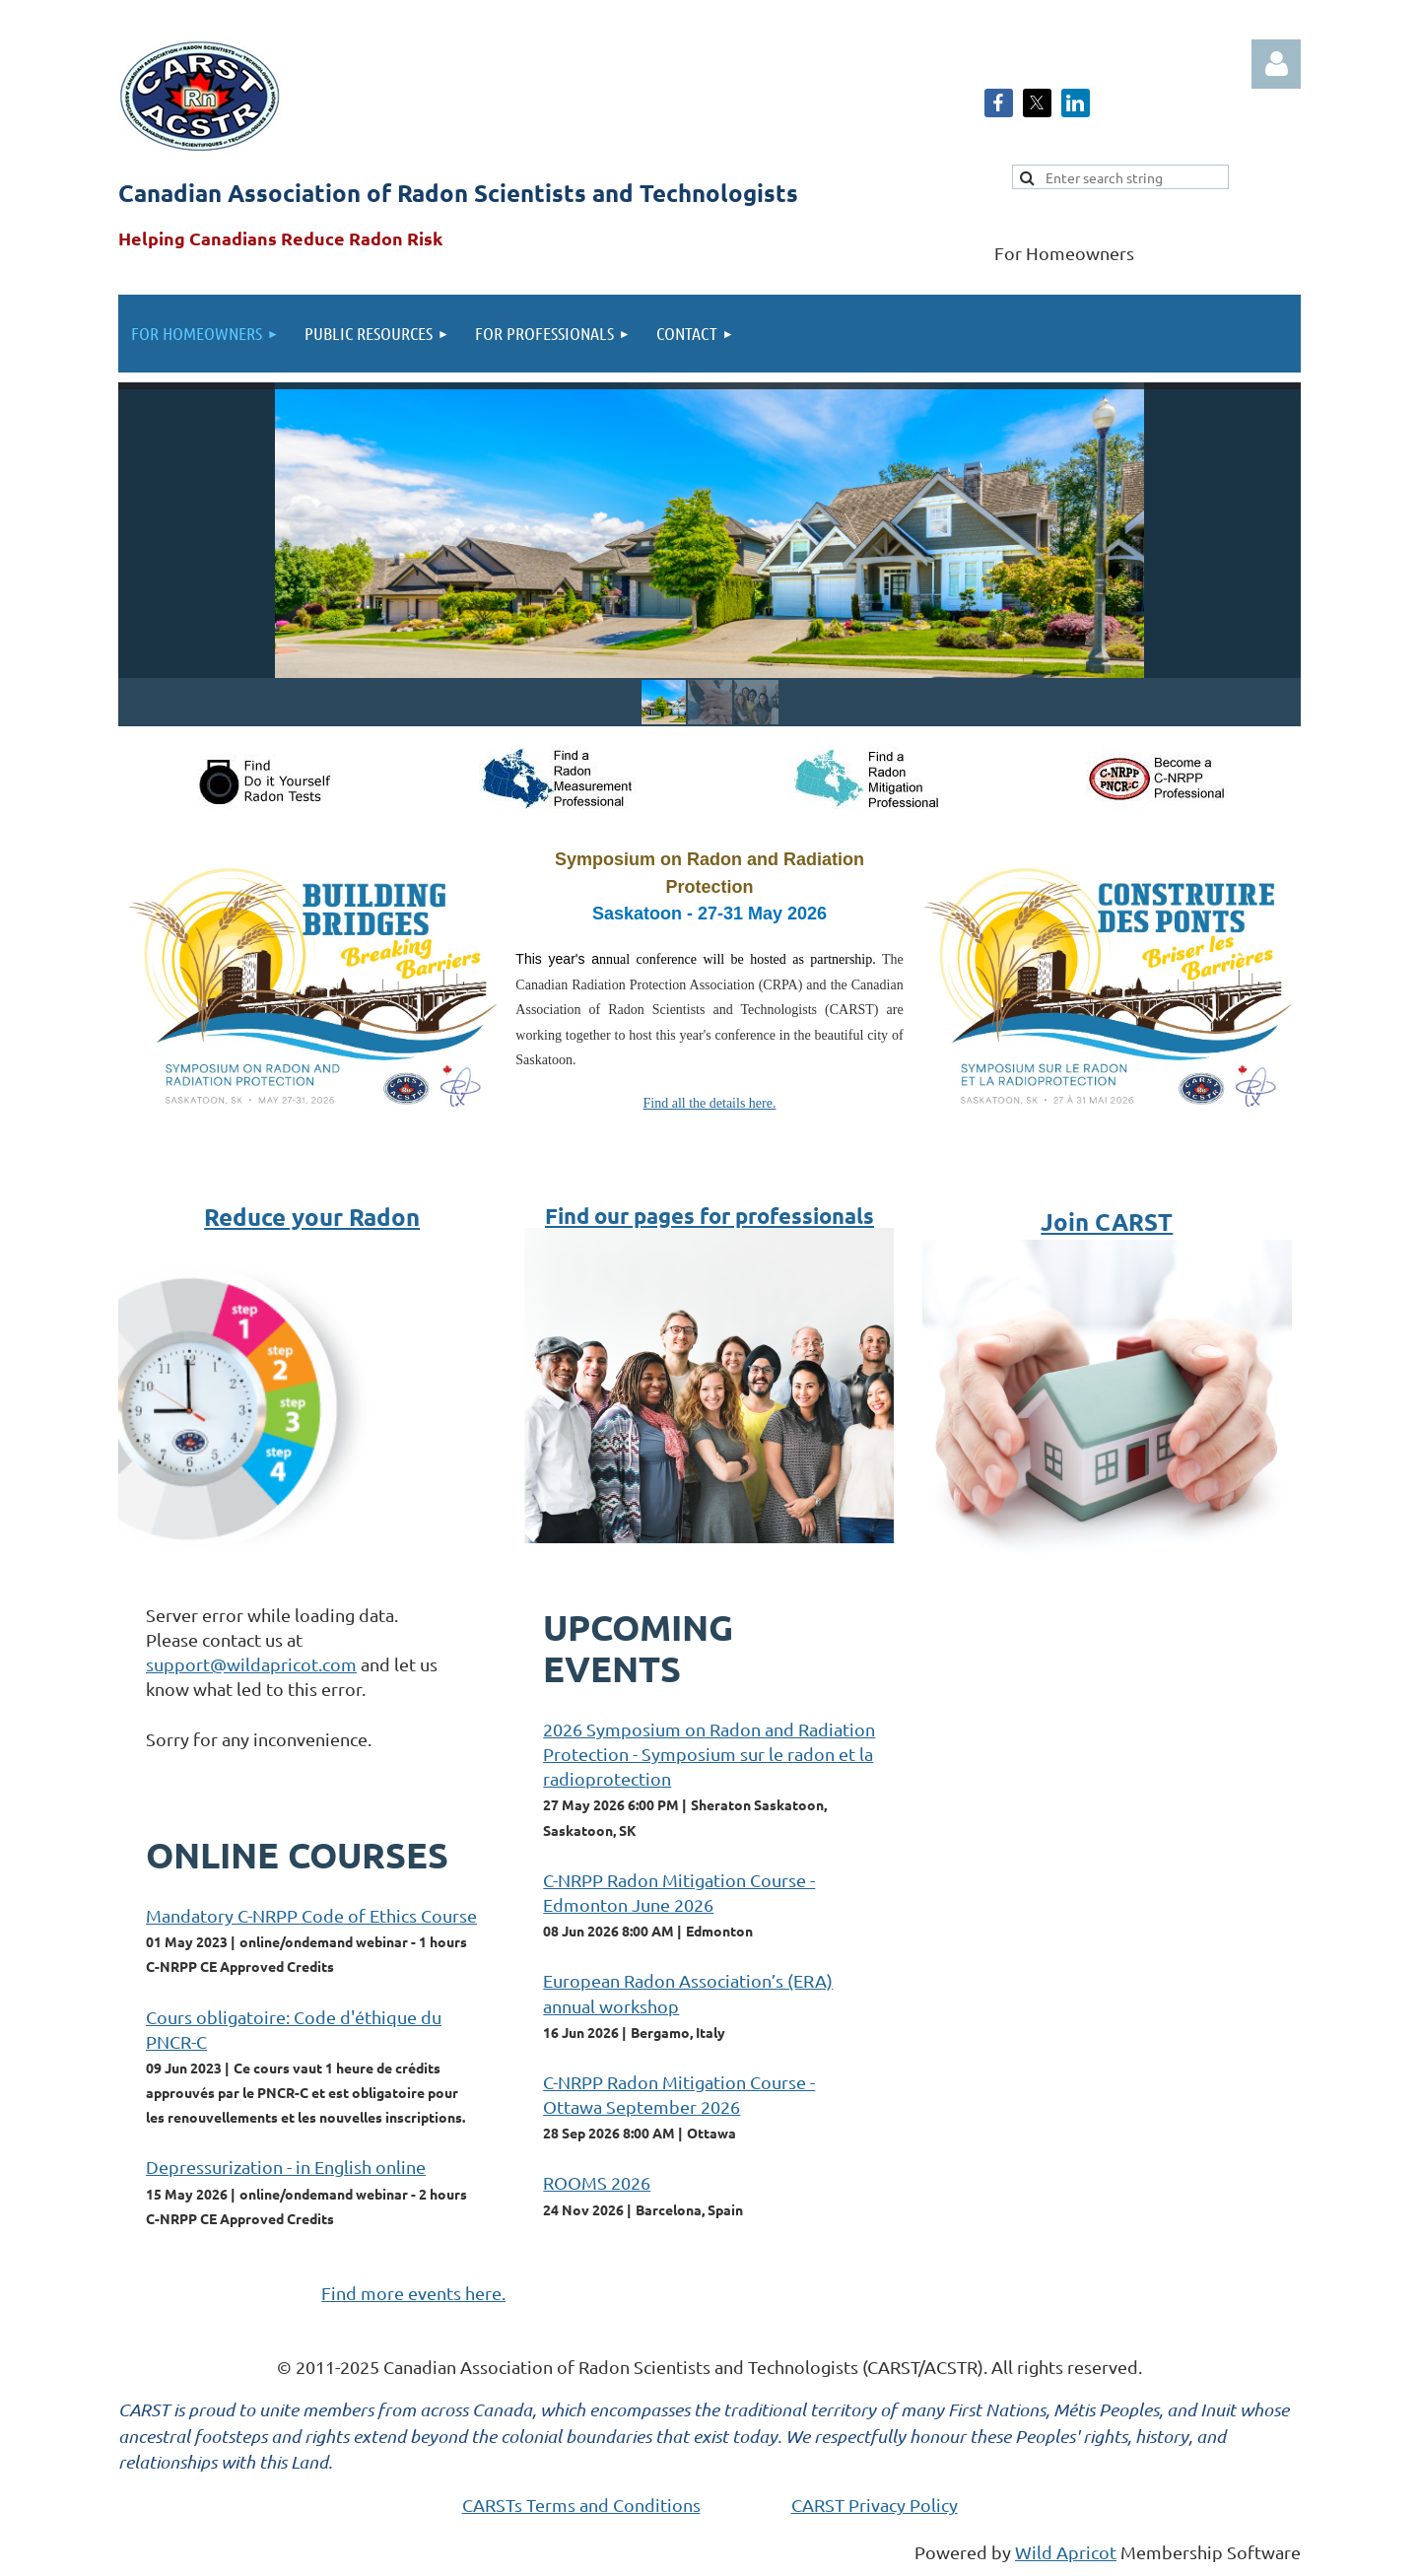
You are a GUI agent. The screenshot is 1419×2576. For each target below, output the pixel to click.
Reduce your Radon (312, 1216)
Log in (1276, 64)
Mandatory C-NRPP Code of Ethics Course (311, 1915)
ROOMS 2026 (596, 2182)
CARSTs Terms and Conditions (581, 2504)
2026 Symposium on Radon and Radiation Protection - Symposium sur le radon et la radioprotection (709, 1754)
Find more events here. (413, 2292)
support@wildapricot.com (251, 1664)
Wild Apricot (1065, 2552)
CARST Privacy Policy (874, 2504)
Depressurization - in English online (286, 2166)
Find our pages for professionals (709, 1215)
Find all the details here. (710, 1103)
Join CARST (1107, 1221)
